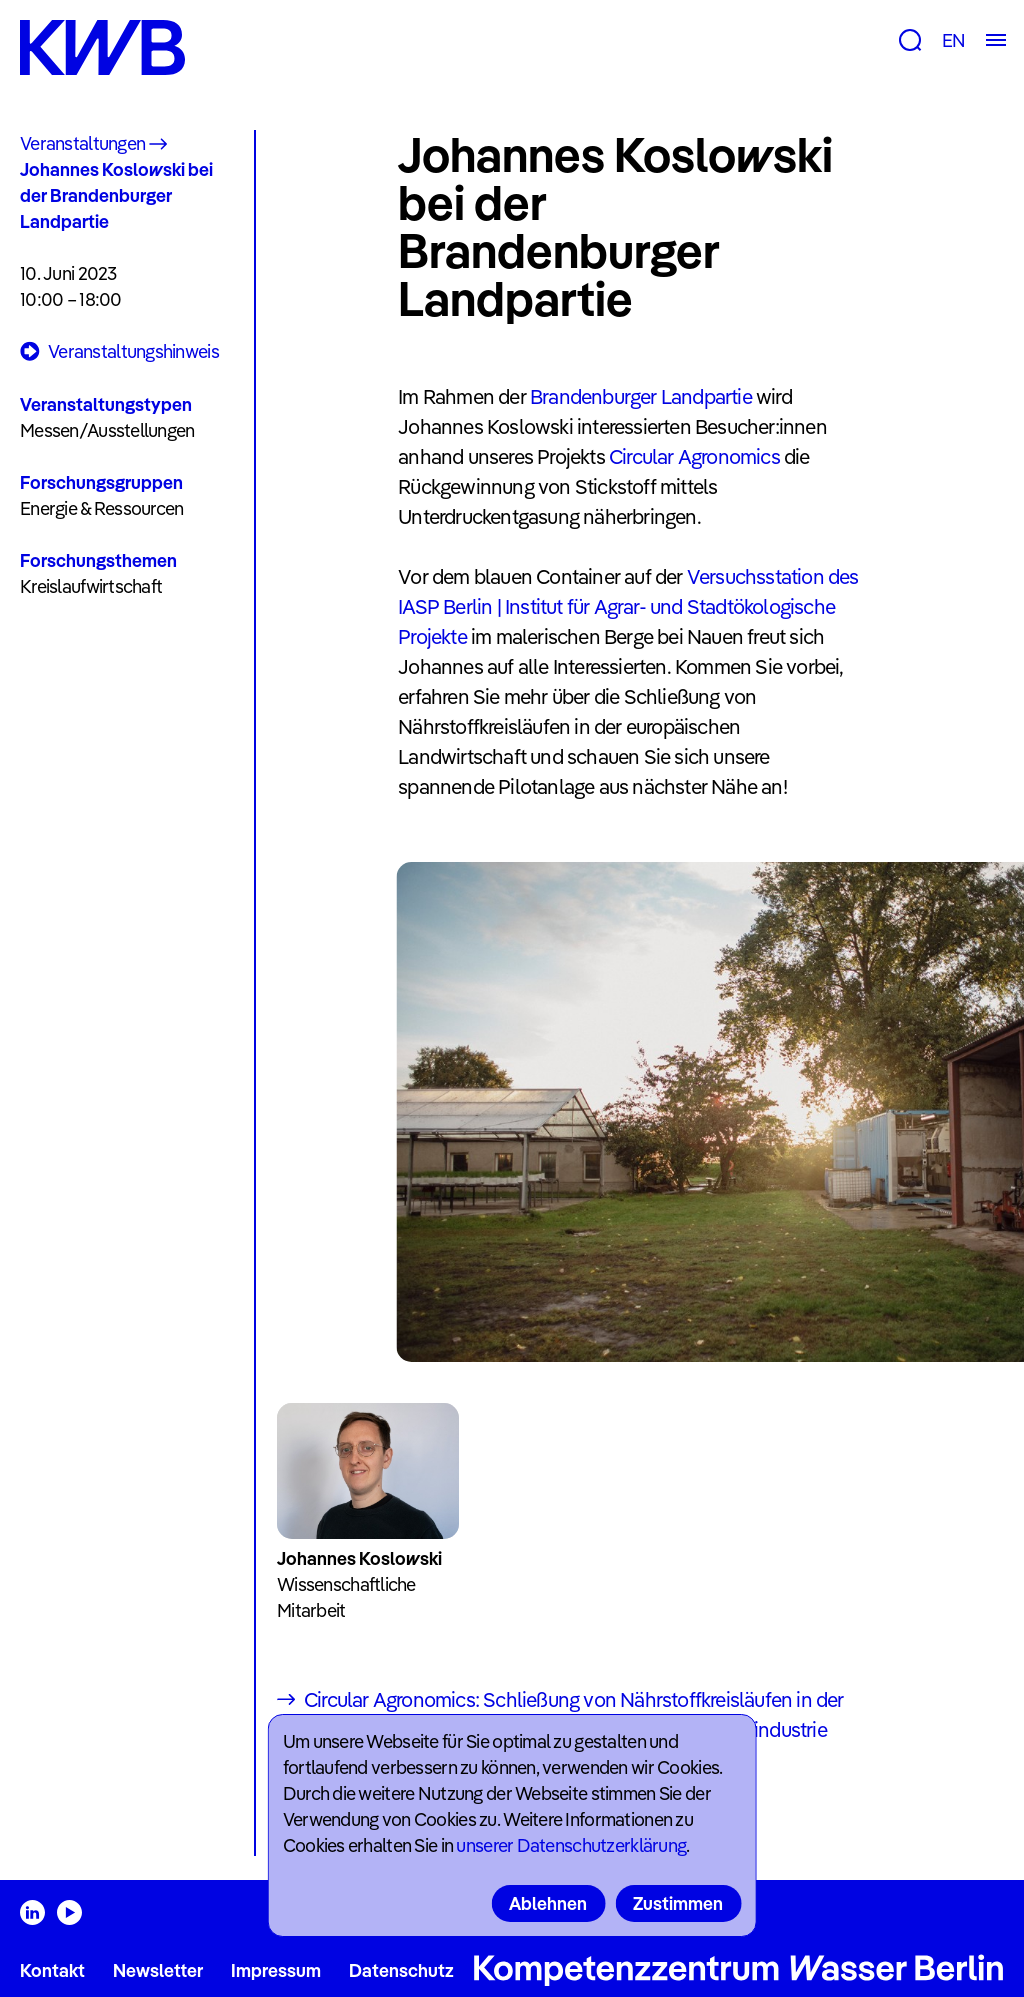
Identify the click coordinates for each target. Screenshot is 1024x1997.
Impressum (276, 1970)
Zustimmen (678, 1903)
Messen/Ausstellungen (107, 430)
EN (953, 40)
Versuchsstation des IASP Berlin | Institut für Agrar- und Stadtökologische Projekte (628, 606)
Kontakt (52, 1970)
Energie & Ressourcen (102, 508)
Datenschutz (401, 1970)
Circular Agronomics (694, 456)
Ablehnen (548, 1903)
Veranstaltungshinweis (119, 352)
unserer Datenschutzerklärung (571, 1845)
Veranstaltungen (82, 143)
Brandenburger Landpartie (641, 396)
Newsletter (158, 1970)
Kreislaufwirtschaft (91, 586)
